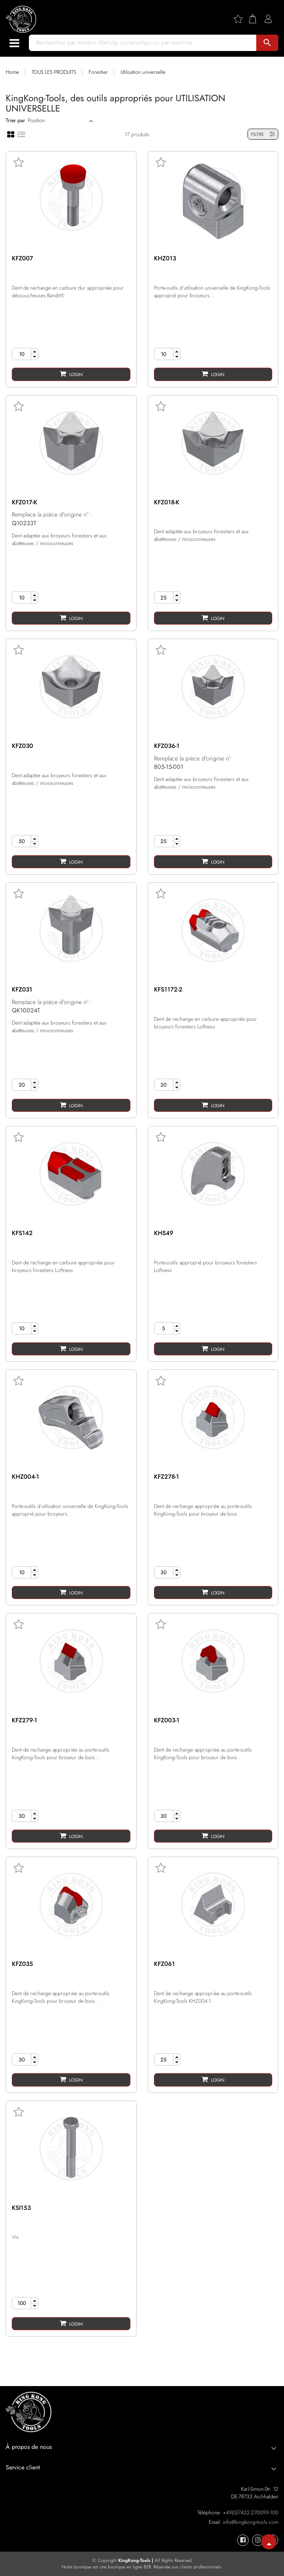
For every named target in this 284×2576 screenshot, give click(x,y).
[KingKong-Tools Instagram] (257, 2540)
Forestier (98, 72)
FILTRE (263, 134)
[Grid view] (11, 134)
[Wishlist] (241, 18)
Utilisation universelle (143, 72)
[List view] (21, 133)
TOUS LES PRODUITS (54, 72)
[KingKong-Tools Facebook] (243, 2540)
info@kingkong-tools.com (250, 2522)
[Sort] (57, 120)
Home (12, 72)
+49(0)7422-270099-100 (250, 2512)
